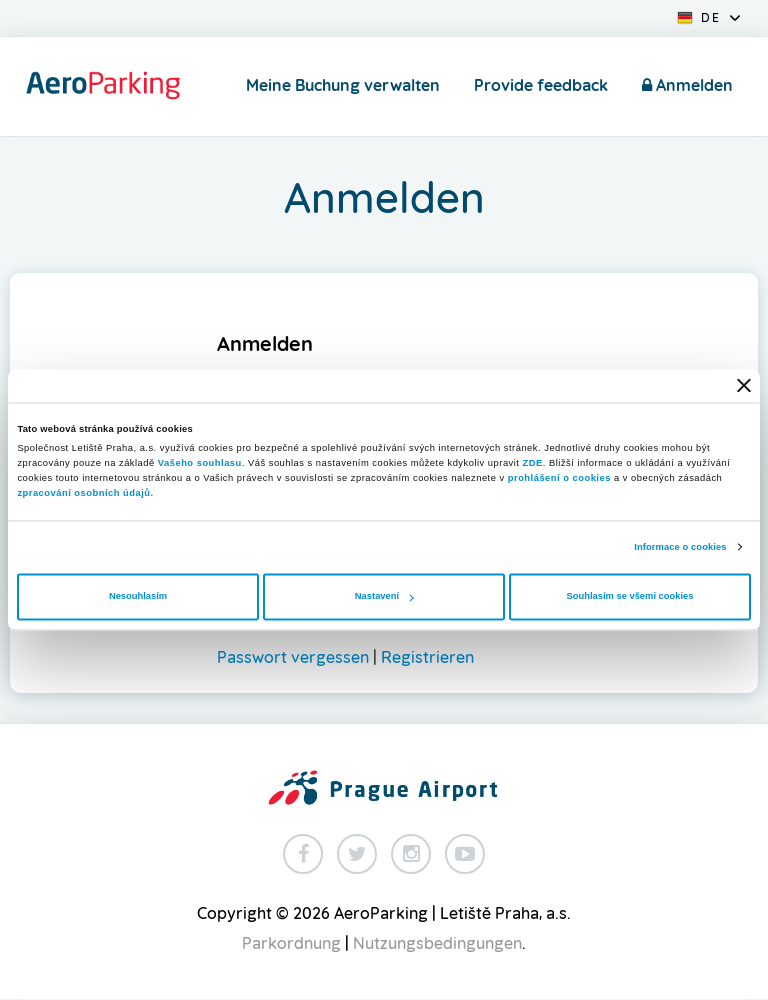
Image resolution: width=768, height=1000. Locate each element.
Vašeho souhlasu (200, 464)
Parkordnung (291, 944)
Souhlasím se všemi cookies (630, 597)
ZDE (533, 464)
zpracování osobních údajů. (85, 494)
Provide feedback (541, 86)
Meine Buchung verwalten (343, 86)
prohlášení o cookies (559, 479)
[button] (708, 16)
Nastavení (384, 597)
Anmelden (687, 85)
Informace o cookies (680, 547)
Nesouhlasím (138, 597)
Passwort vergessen (293, 658)
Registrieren (427, 658)
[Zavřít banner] (744, 386)
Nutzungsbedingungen (437, 944)
